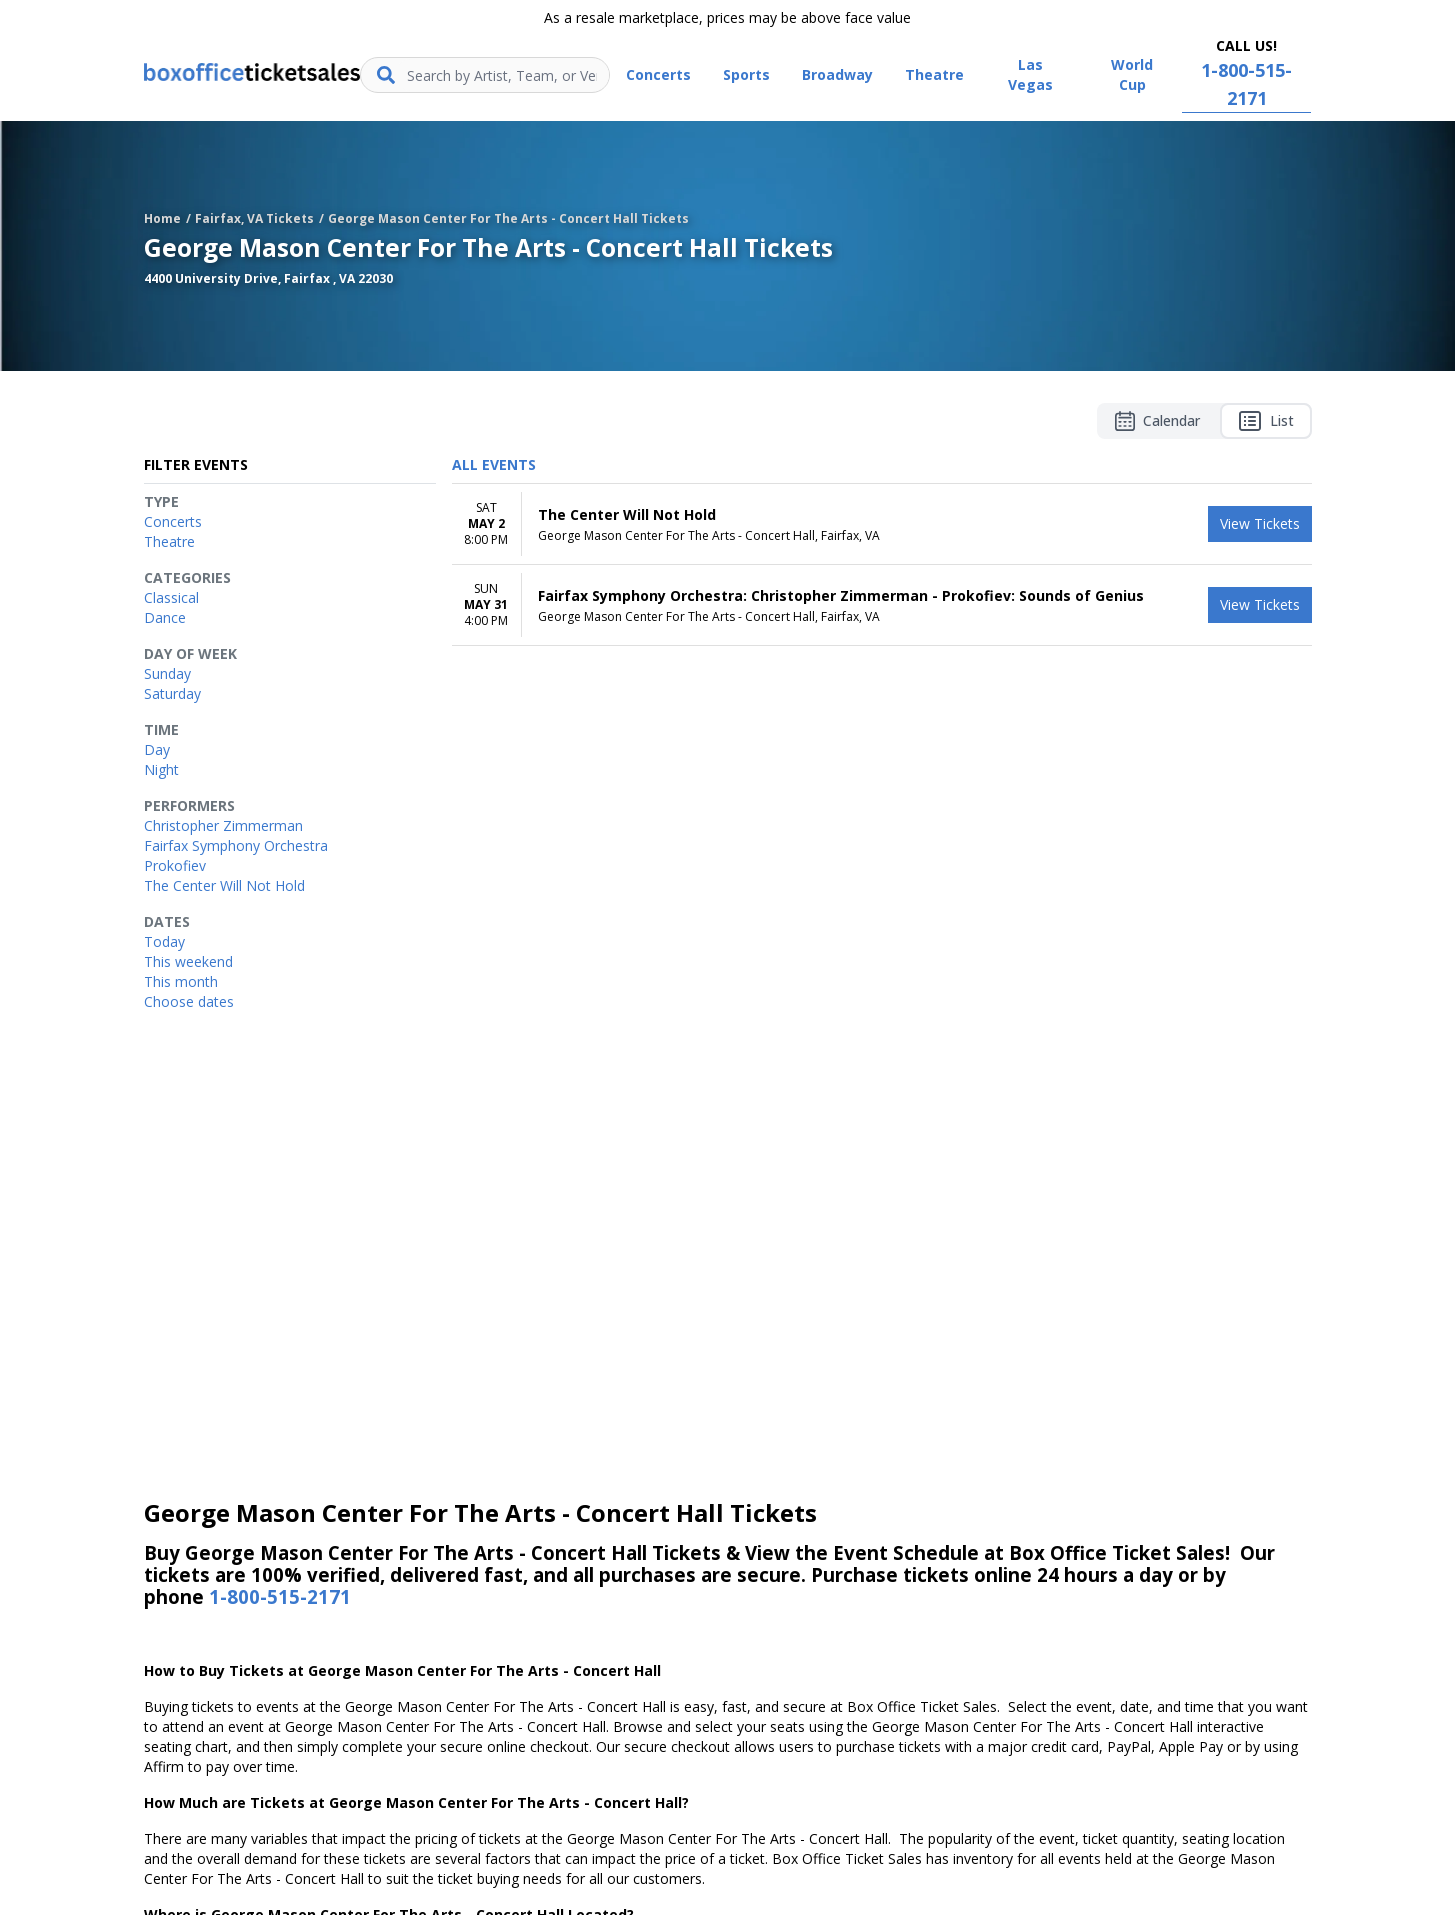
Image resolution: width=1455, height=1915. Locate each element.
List (1266, 421)
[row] (882, 524)
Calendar (1157, 421)
